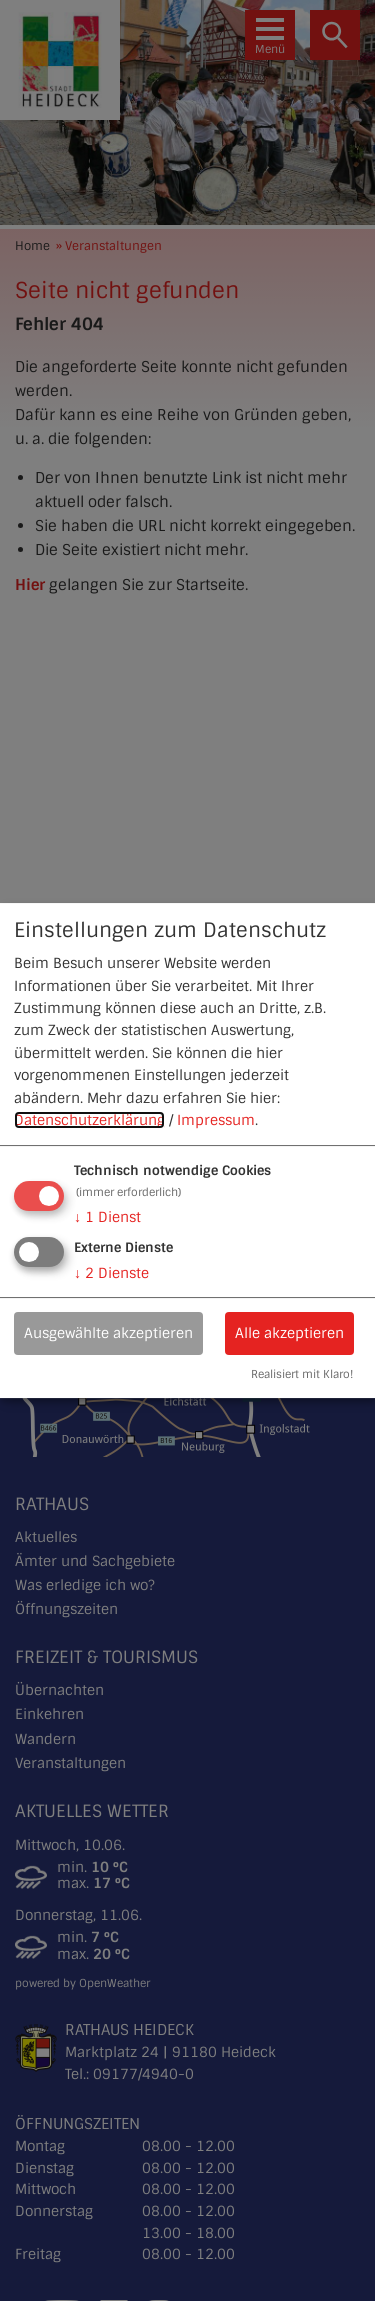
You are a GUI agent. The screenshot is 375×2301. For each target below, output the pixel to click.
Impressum (216, 1120)
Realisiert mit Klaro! (302, 1375)
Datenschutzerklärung (89, 1120)
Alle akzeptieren (289, 1333)
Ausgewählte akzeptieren (108, 1333)
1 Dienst (107, 1217)
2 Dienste (111, 1273)
